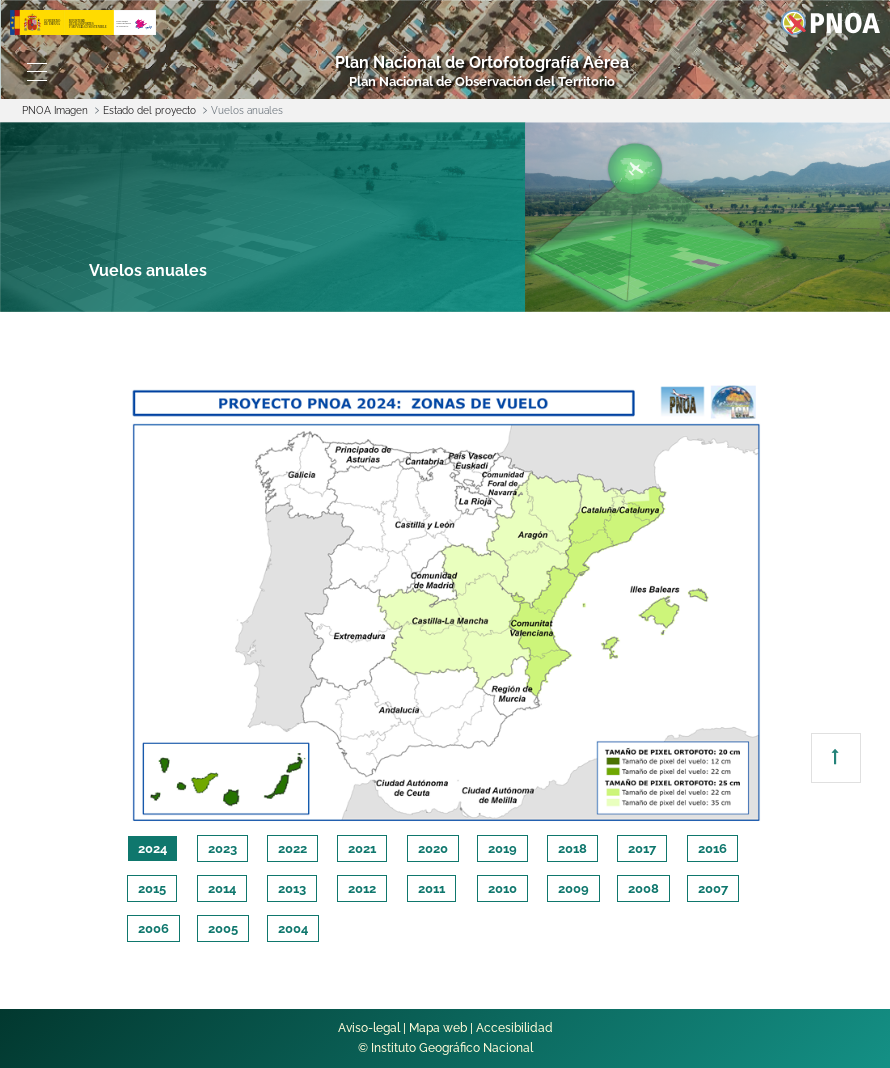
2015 (152, 888)
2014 (222, 888)
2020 (433, 848)
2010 (502, 888)
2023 (222, 848)
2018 (572, 848)
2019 (502, 848)
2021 (362, 848)
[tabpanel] (445, 600)
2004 (293, 928)
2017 (642, 848)
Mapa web (438, 1028)
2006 (153, 928)
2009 (573, 888)
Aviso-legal (369, 1028)
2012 (362, 888)
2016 (712, 848)
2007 (713, 888)
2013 (292, 888)
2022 (292, 848)
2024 (152, 848)
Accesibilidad (514, 1028)
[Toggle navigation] (37, 72)
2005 (223, 928)
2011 (431, 888)
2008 (643, 888)
